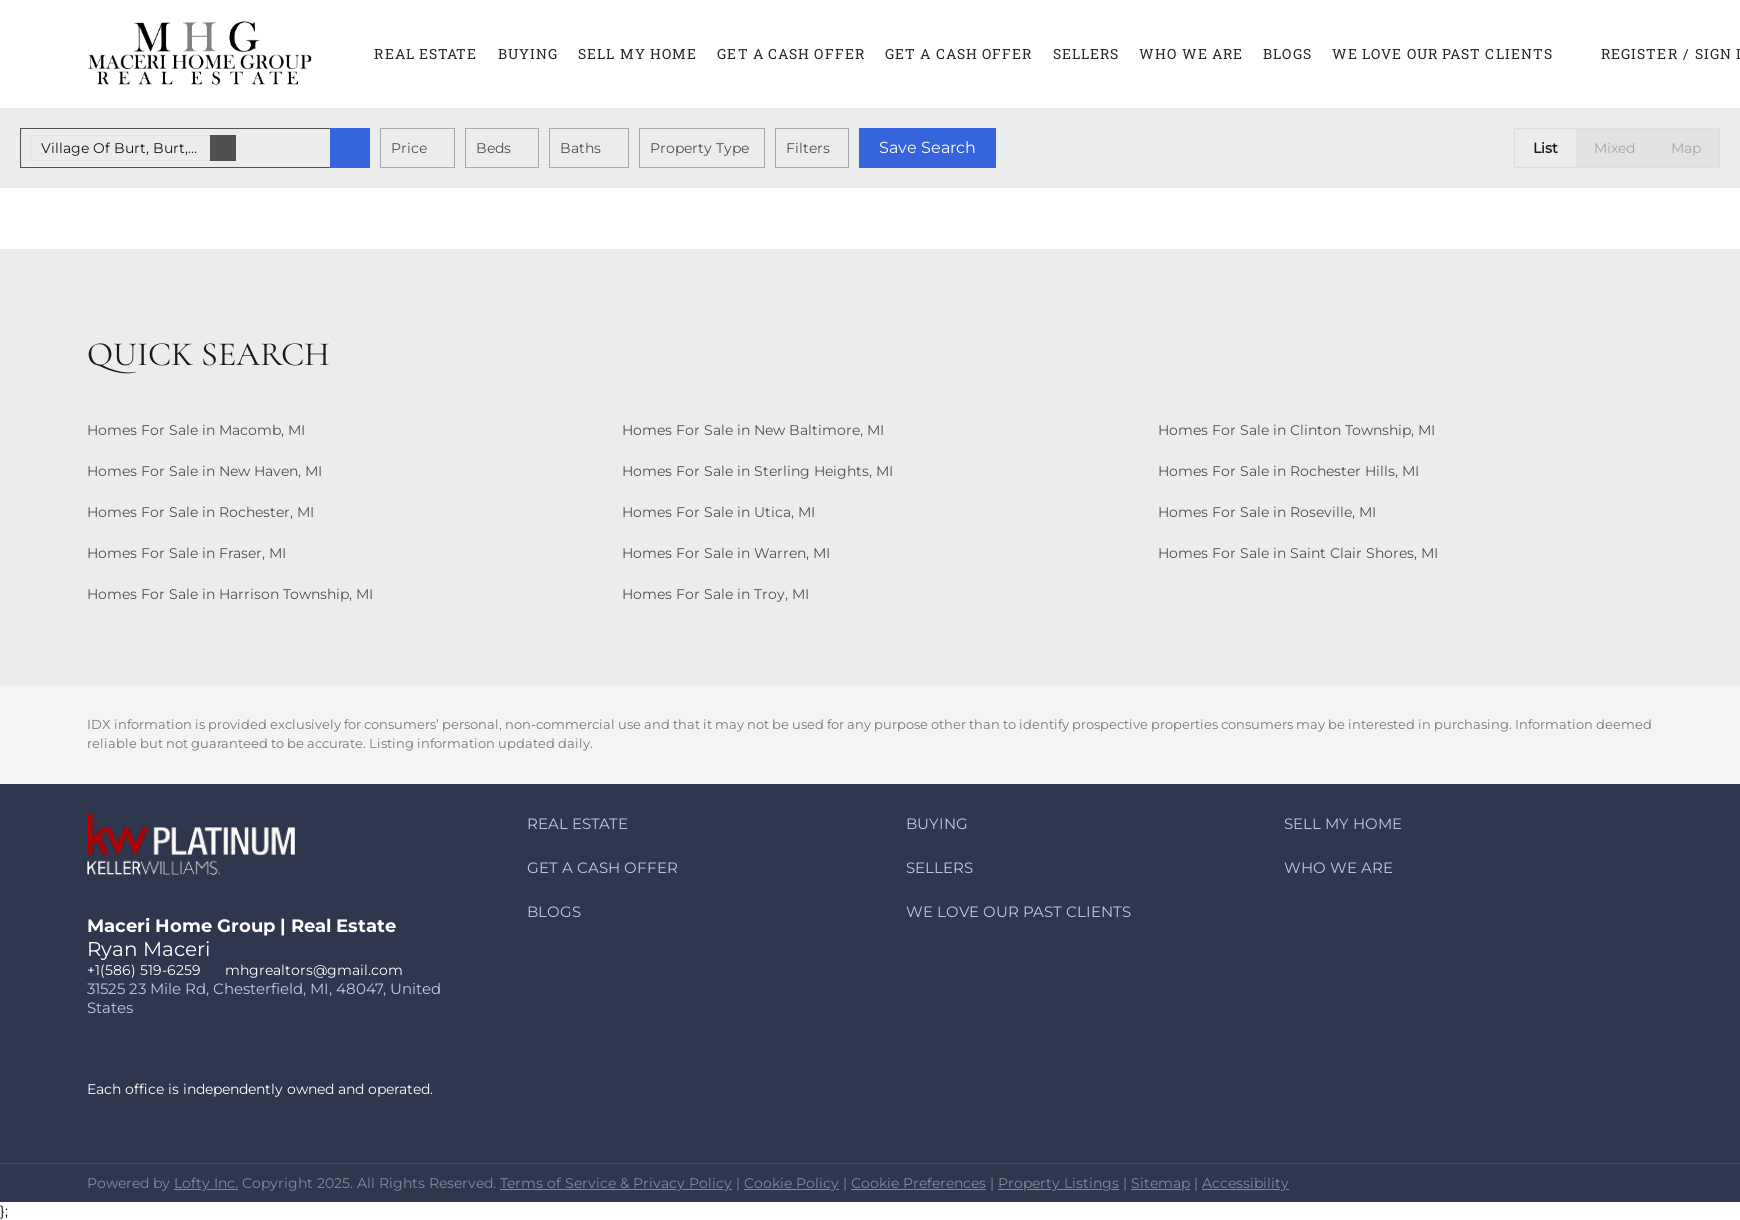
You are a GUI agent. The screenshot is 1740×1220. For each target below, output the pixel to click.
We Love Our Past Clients (1442, 53)
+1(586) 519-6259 (144, 970)
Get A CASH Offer (791, 53)
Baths (580, 148)
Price (409, 148)
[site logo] (206, 860)
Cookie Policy (791, 1183)
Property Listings (1058, 1183)
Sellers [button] (1086, 53)
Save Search (927, 147)
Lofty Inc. (206, 1183)
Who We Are (1191, 53)
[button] (200, 54)
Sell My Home (637, 53)
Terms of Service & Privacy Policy (616, 1183)
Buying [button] (528, 53)
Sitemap (1160, 1183)
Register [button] (1639, 53)
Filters (808, 148)
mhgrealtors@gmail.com (314, 970)
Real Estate (425, 53)
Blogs (1287, 53)
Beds (493, 148)
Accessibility (1245, 1183)
